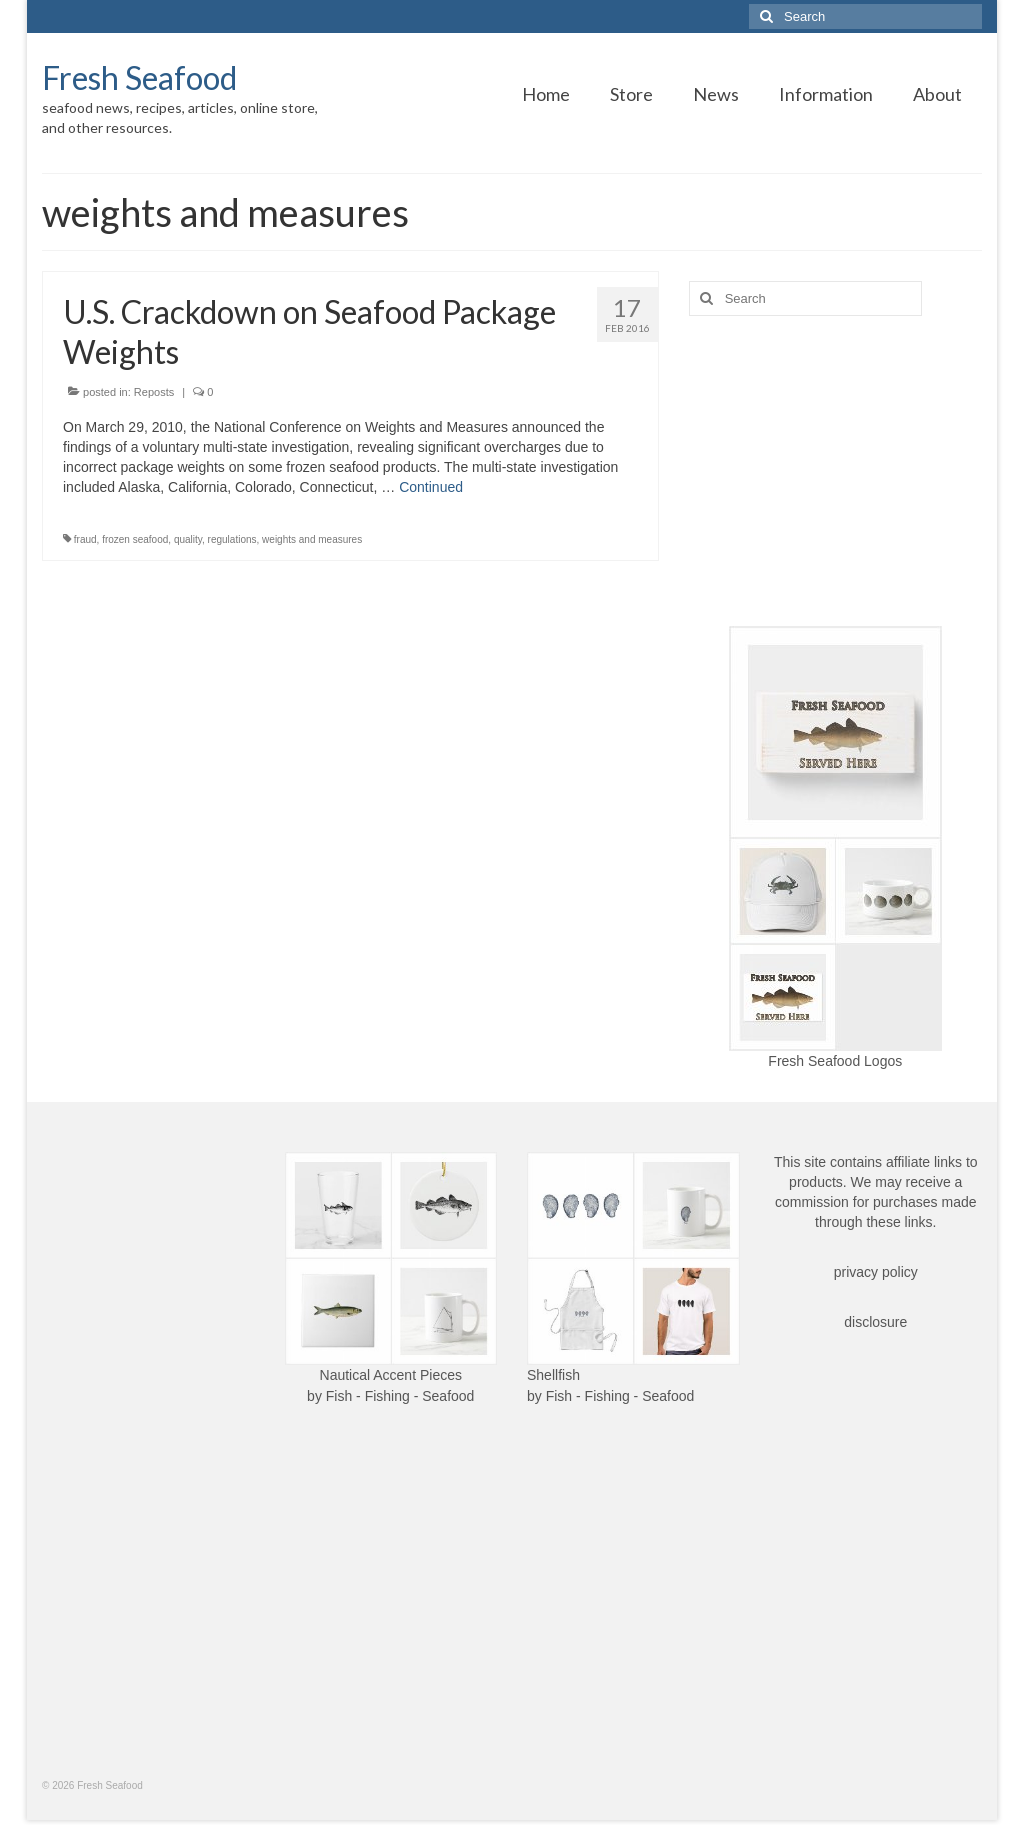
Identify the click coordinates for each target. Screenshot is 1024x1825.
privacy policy (876, 1272)
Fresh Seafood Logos (835, 1061)
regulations (232, 539)
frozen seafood (135, 539)
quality (188, 539)
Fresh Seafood (139, 77)
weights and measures (312, 539)
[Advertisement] (835, 471)
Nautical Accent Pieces (391, 1375)
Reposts (154, 392)
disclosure (875, 1322)
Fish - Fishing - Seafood (400, 1396)
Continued (431, 487)
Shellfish (553, 1375)
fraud (85, 539)
